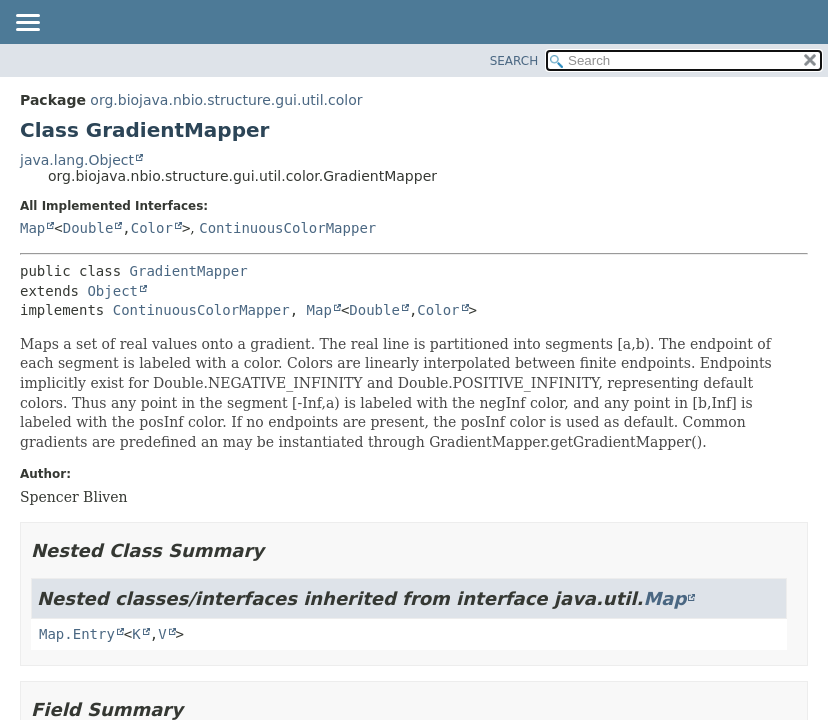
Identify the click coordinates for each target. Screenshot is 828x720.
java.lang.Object (77, 160)
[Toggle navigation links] (27, 24)
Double (88, 228)
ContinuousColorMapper (287, 228)
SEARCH (514, 61)
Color (152, 228)
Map (32, 228)
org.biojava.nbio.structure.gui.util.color (226, 100)
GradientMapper (189, 271)
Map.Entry (77, 634)
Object (112, 291)
